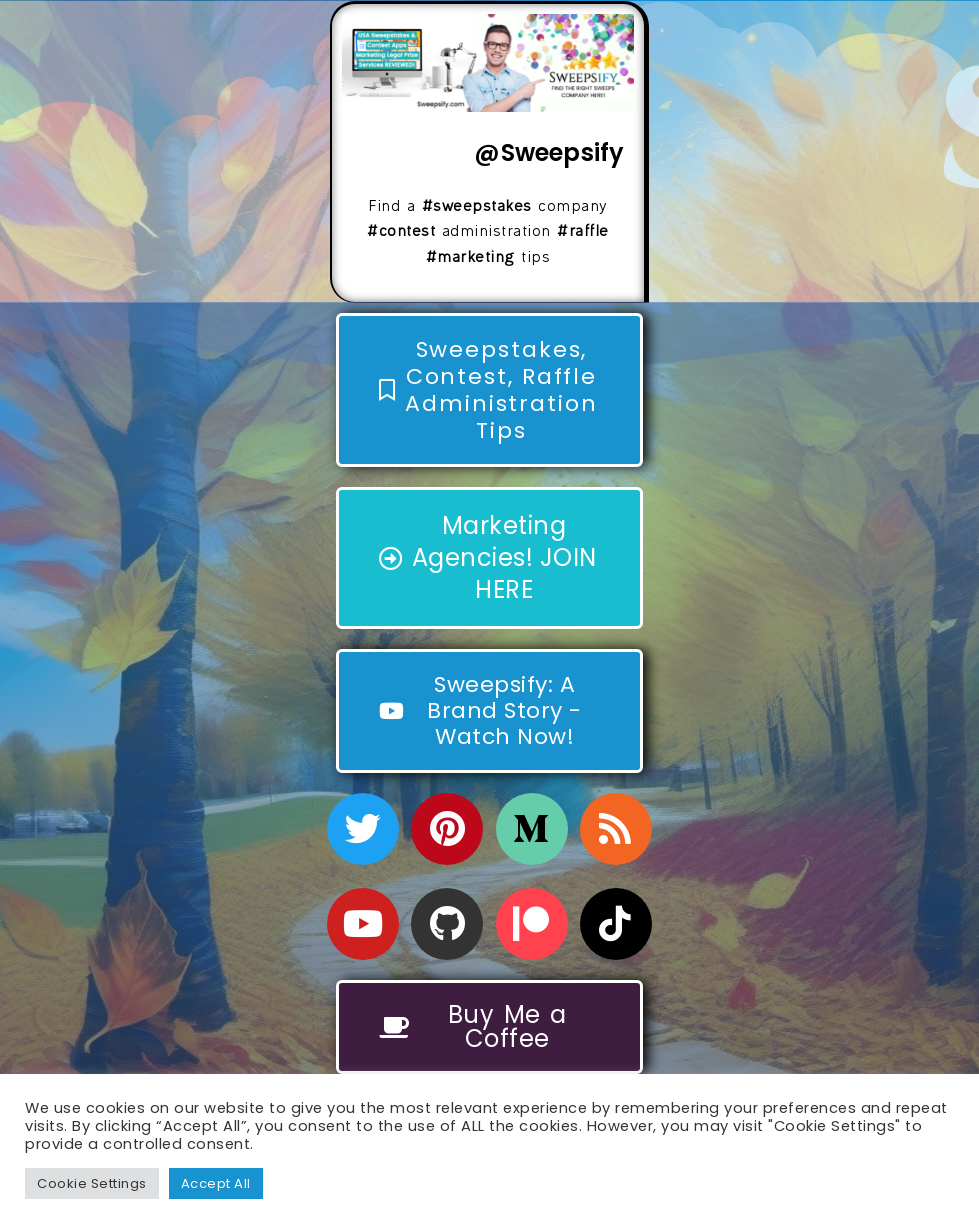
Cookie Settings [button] (92, 1183)
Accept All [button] (216, 1183)
